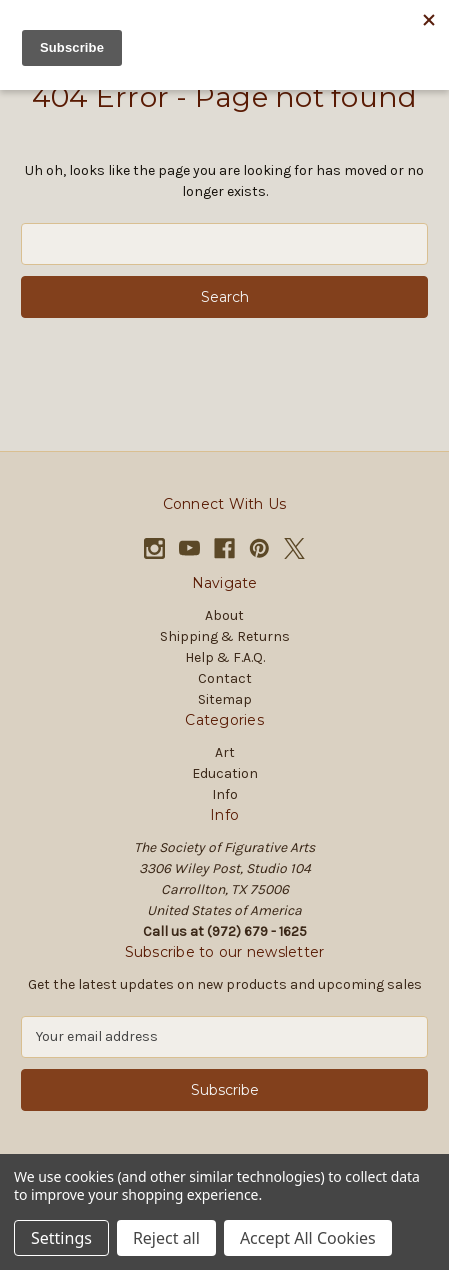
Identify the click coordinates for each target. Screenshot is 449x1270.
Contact (225, 678)
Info (225, 794)
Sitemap (225, 699)
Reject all (166, 1238)
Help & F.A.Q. (225, 657)
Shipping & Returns (225, 636)
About (224, 615)
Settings (61, 1238)
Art (225, 752)
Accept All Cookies (308, 1238)
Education (225, 773)
